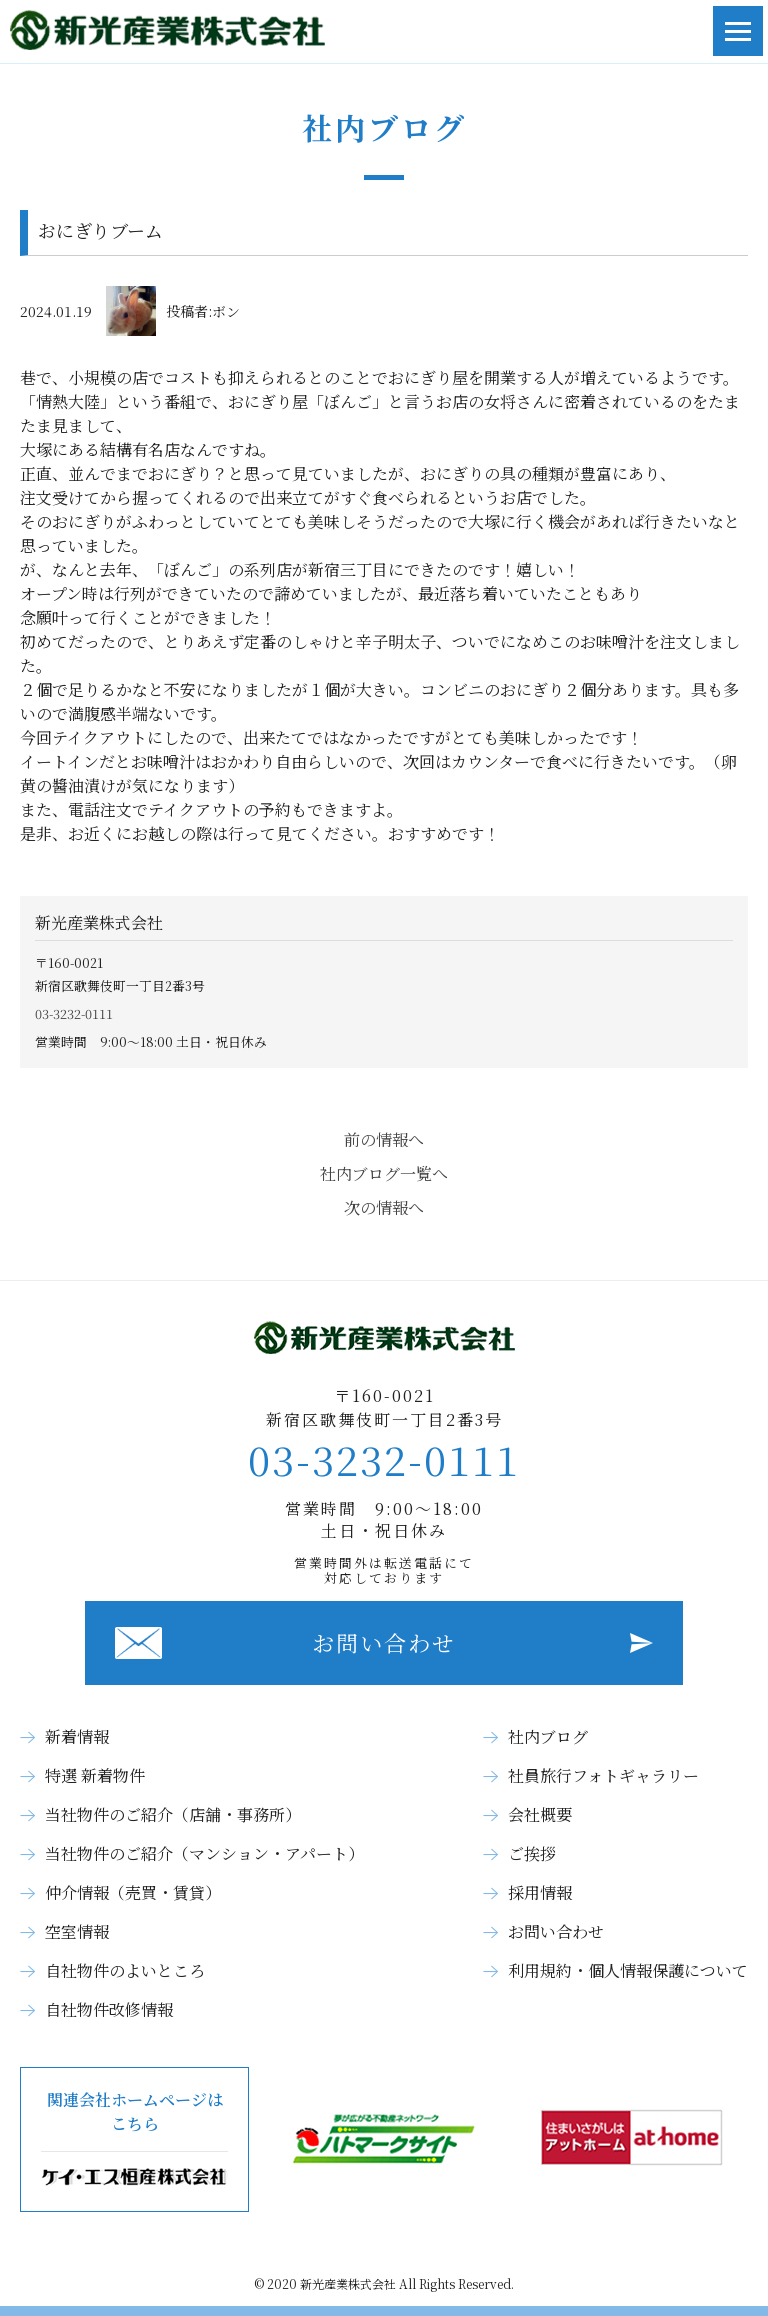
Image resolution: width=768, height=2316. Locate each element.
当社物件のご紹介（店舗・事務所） (173, 1814)
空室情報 (77, 1931)
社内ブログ (548, 1736)
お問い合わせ (384, 1642)
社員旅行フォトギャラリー (603, 1775)
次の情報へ (384, 1207)
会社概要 (540, 1814)
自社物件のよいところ (125, 1970)
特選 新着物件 (95, 1775)
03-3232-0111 (74, 1013)
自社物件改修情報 (109, 2009)
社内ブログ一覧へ (384, 1173)
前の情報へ (384, 1139)
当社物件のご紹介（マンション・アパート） (204, 1853)
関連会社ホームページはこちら (134, 2139)
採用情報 (540, 1892)
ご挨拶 (532, 1853)
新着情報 (77, 1736)
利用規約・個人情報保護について (628, 1970)
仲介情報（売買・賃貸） (133, 1892)
